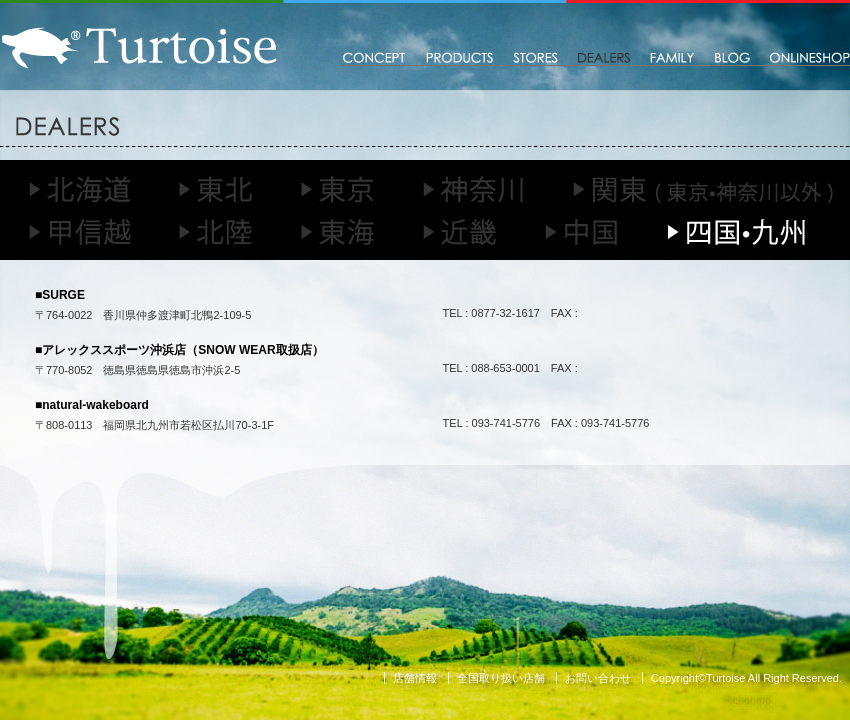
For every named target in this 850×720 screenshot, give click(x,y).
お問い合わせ (598, 678)
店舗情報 (415, 678)
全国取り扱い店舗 (501, 678)
